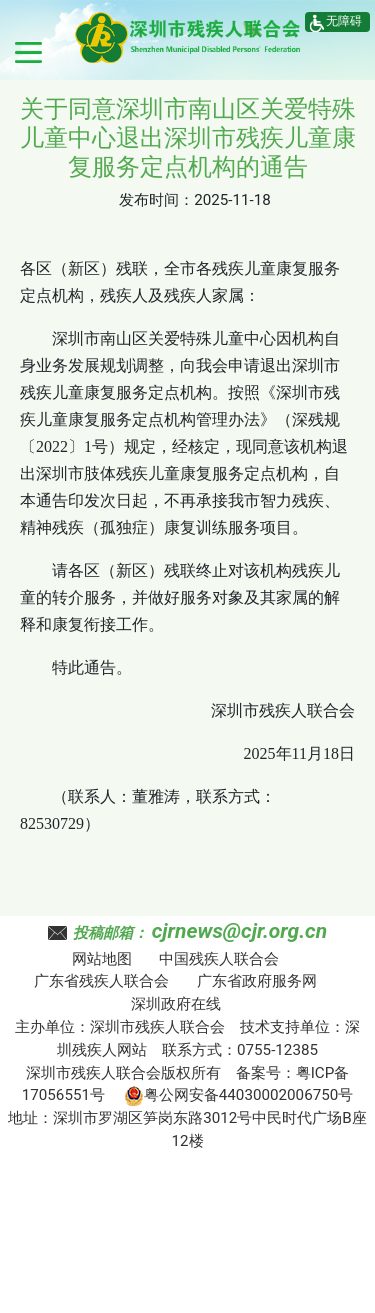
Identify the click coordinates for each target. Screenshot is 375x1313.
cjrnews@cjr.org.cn (239, 931)
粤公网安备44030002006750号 (239, 1095)
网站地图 (102, 959)
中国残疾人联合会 (219, 959)
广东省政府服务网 (257, 981)
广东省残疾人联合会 (101, 981)
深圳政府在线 (176, 1004)
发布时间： (156, 200)
